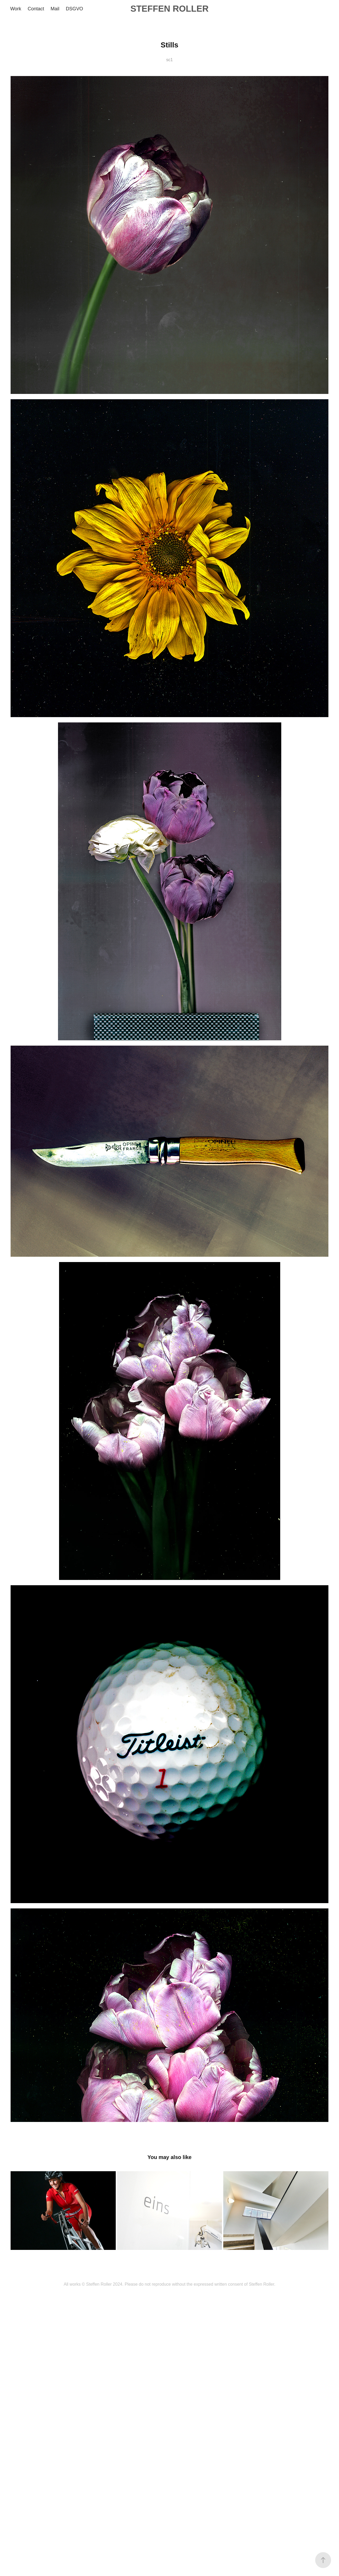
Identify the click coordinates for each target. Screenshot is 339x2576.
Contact (36, 8)
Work (15, 8)
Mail (55, 8)
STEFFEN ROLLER (169, 9)
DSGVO (74, 8)
